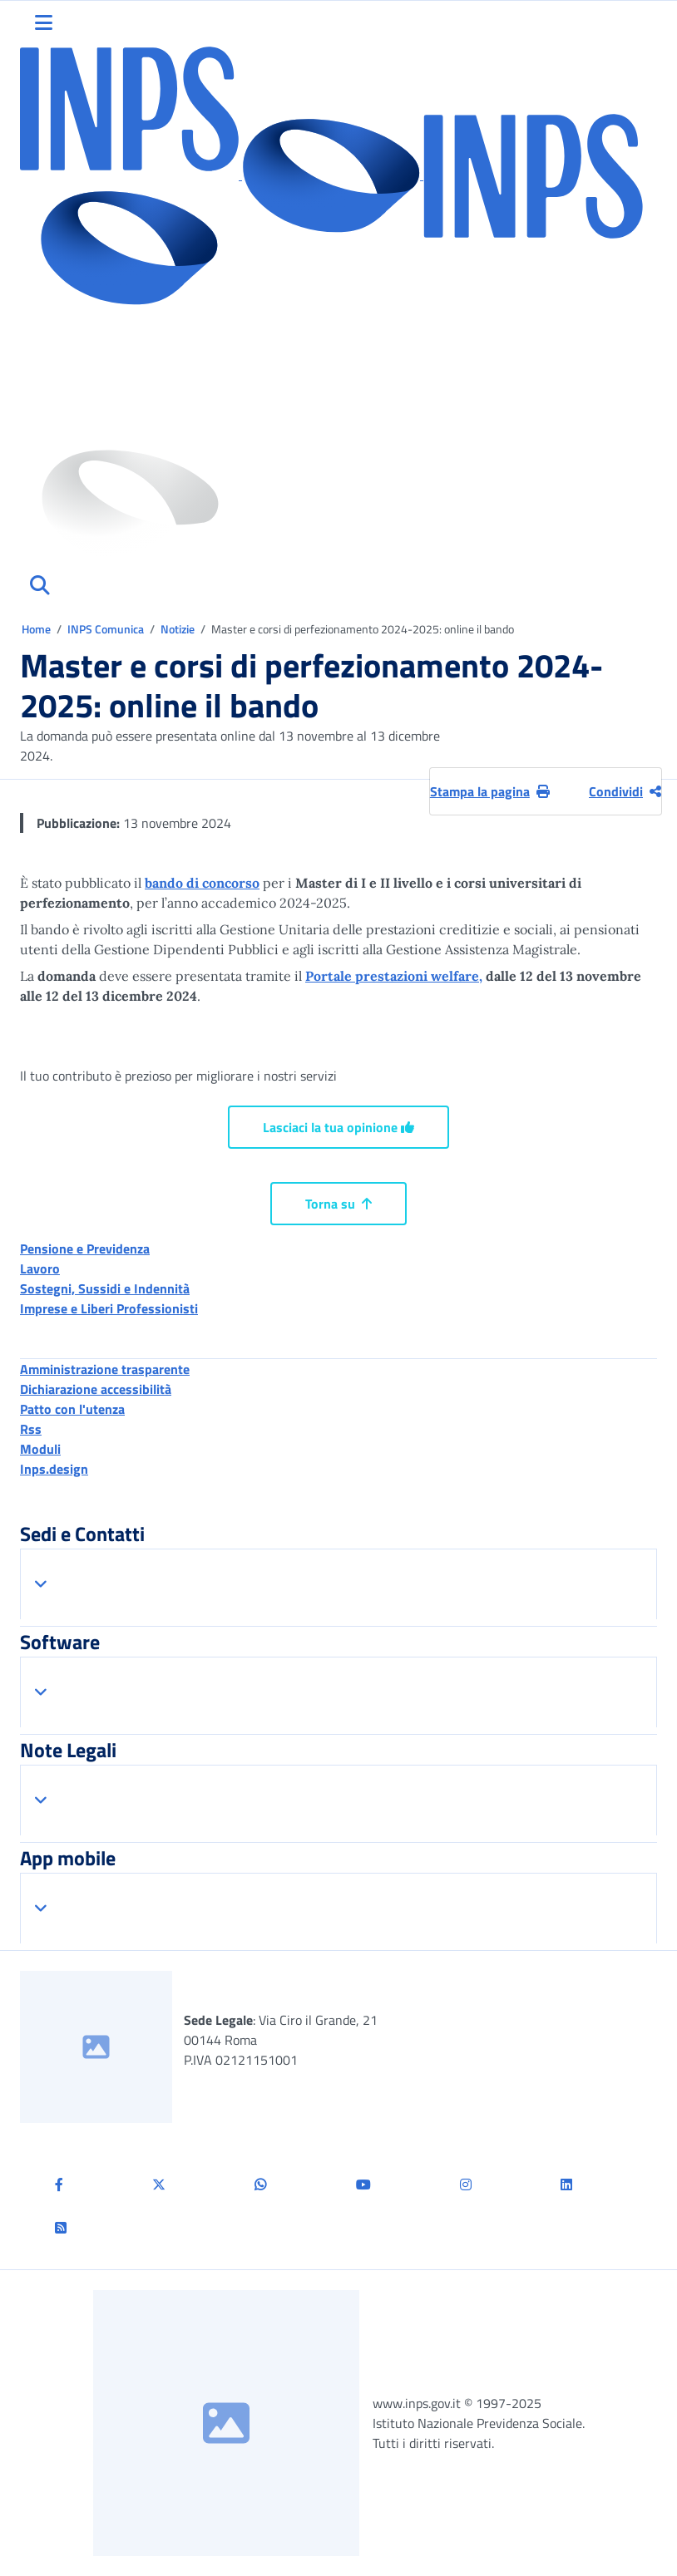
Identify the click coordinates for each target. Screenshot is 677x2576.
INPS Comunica (105, 629)
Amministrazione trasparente (105, 1369)
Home (37, 629)
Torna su (338, 1204)
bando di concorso (202, 882)
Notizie (177, 629)
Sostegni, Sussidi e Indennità (105, 1288)
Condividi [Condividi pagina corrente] (625, 791)
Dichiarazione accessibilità (95, 1389)
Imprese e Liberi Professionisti (109, 1308)
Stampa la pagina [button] (490, 791)
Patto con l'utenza (72, 1409)
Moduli (40, 1449)
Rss (31, 1429)
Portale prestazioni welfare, (393, 976)
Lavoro (40, 1268)
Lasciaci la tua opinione (338, 1127)
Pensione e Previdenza (85, 1248)
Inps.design (54, 1469)
